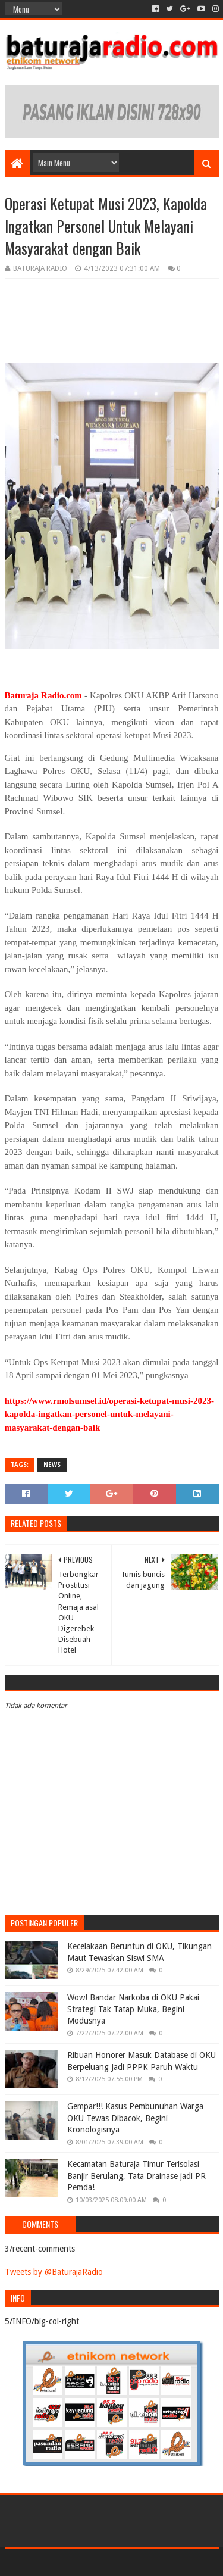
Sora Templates (94, 2562)
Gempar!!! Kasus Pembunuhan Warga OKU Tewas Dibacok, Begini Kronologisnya (135, 2118)
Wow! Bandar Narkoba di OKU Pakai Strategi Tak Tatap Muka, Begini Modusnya (133, 2009)
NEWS (52, 1465)
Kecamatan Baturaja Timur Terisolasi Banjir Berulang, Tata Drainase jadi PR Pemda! (136, 2175)
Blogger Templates (162, 2562)
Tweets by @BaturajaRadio (54, 2272)
